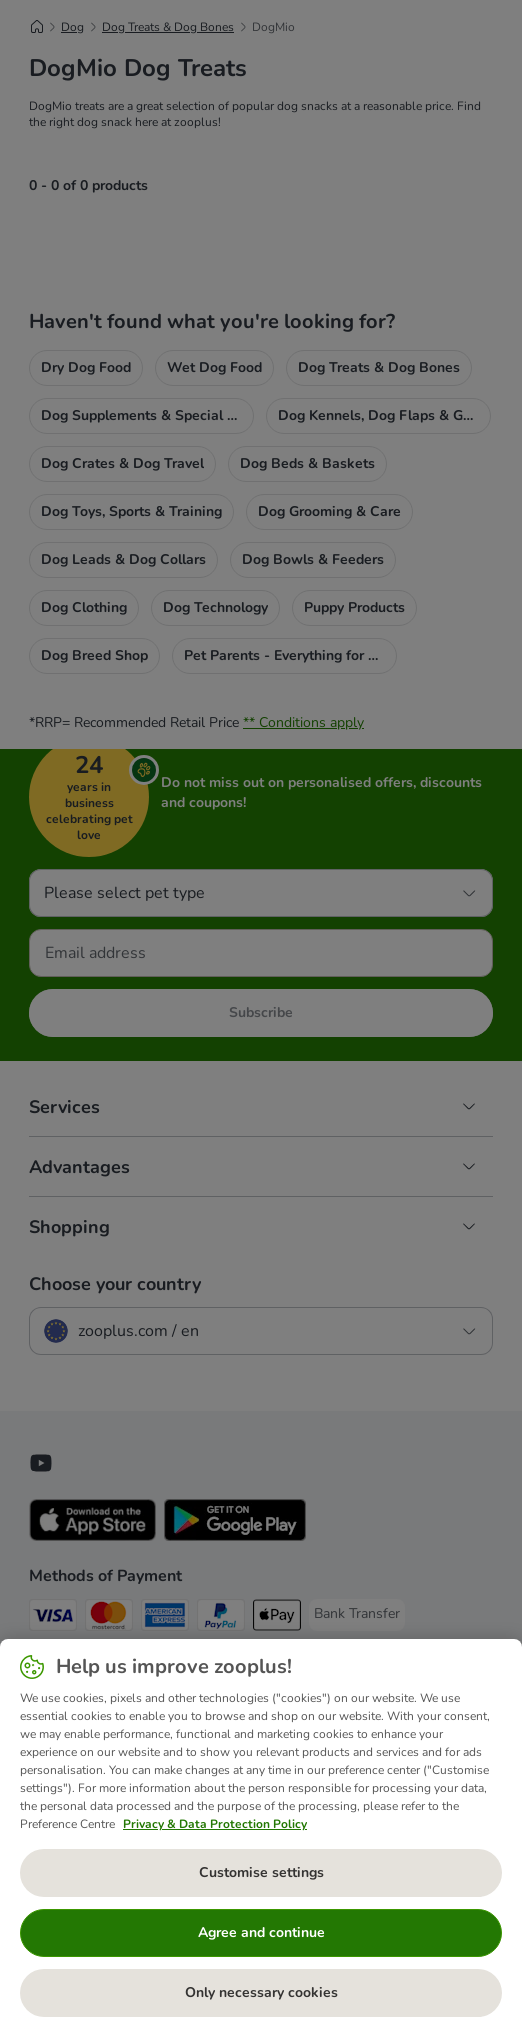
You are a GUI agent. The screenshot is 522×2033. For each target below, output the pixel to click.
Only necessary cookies (261, 1992)
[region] (261, 1836)
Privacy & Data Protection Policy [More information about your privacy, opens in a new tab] (215, 1824)
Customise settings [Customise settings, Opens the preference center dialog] (261, 1872)
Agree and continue (261, 1932)
